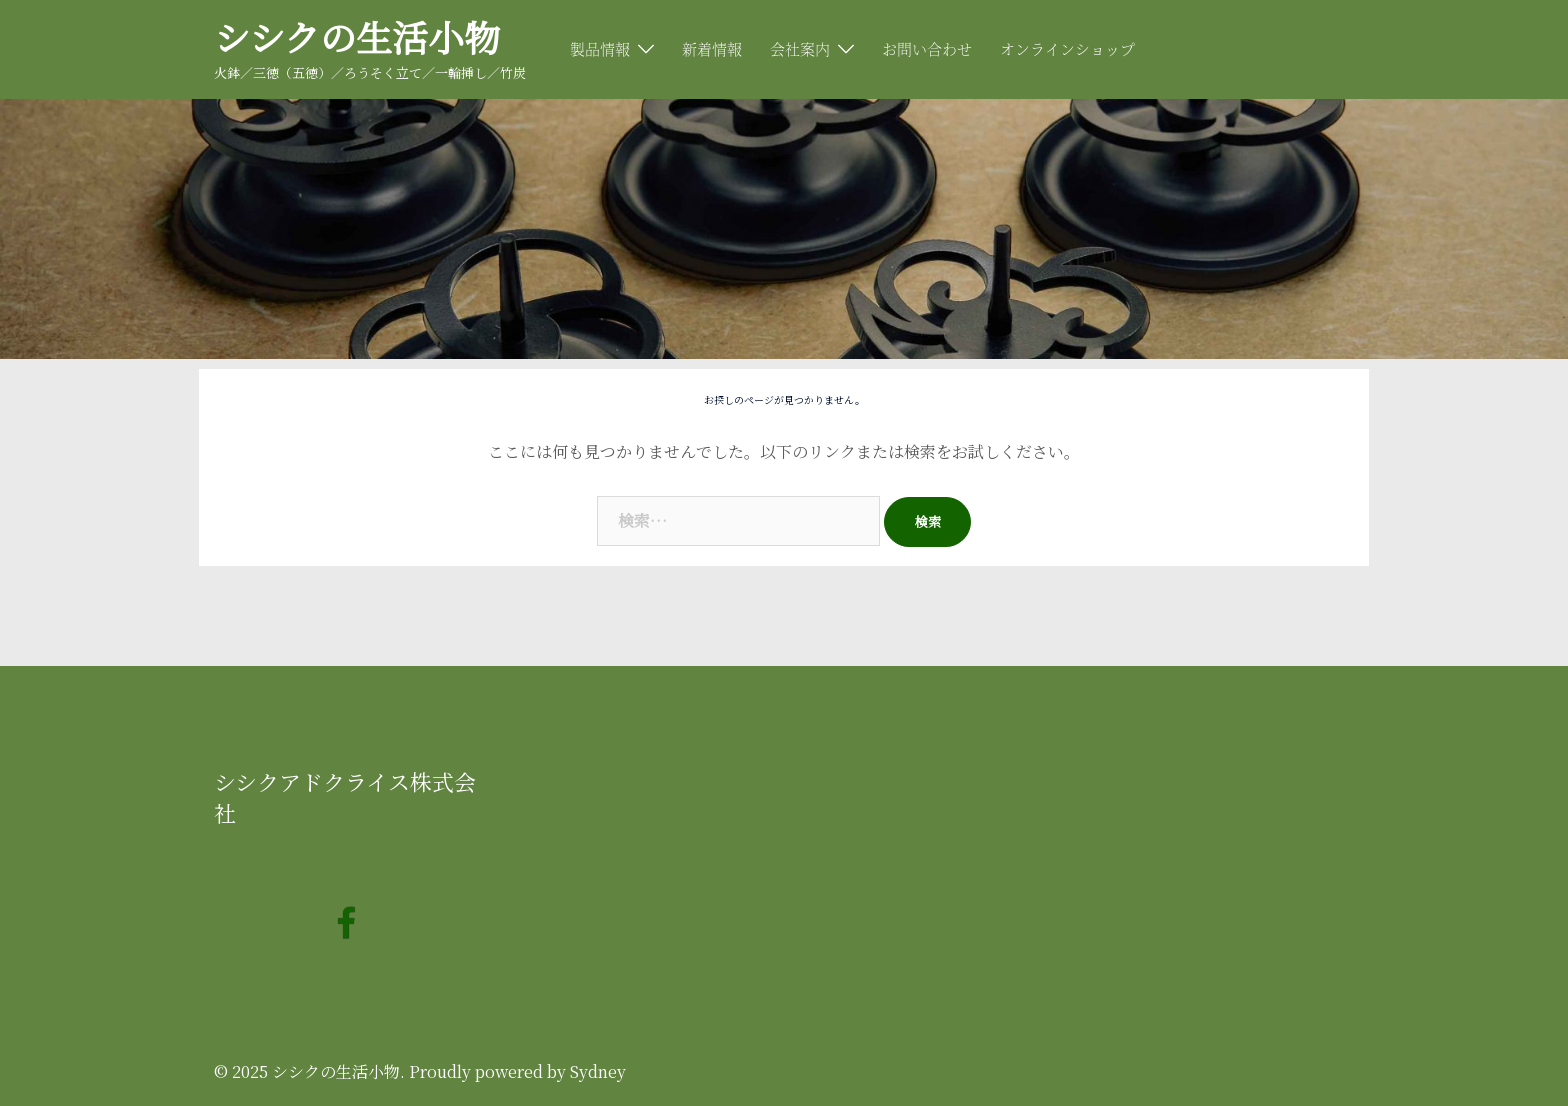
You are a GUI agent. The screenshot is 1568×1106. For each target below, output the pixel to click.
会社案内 (800, 48)
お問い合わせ (927, 48)
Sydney (598, 1071)
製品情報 (600, 48)
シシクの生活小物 (357, 36)
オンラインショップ (1067, 48)
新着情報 (712, 48)
